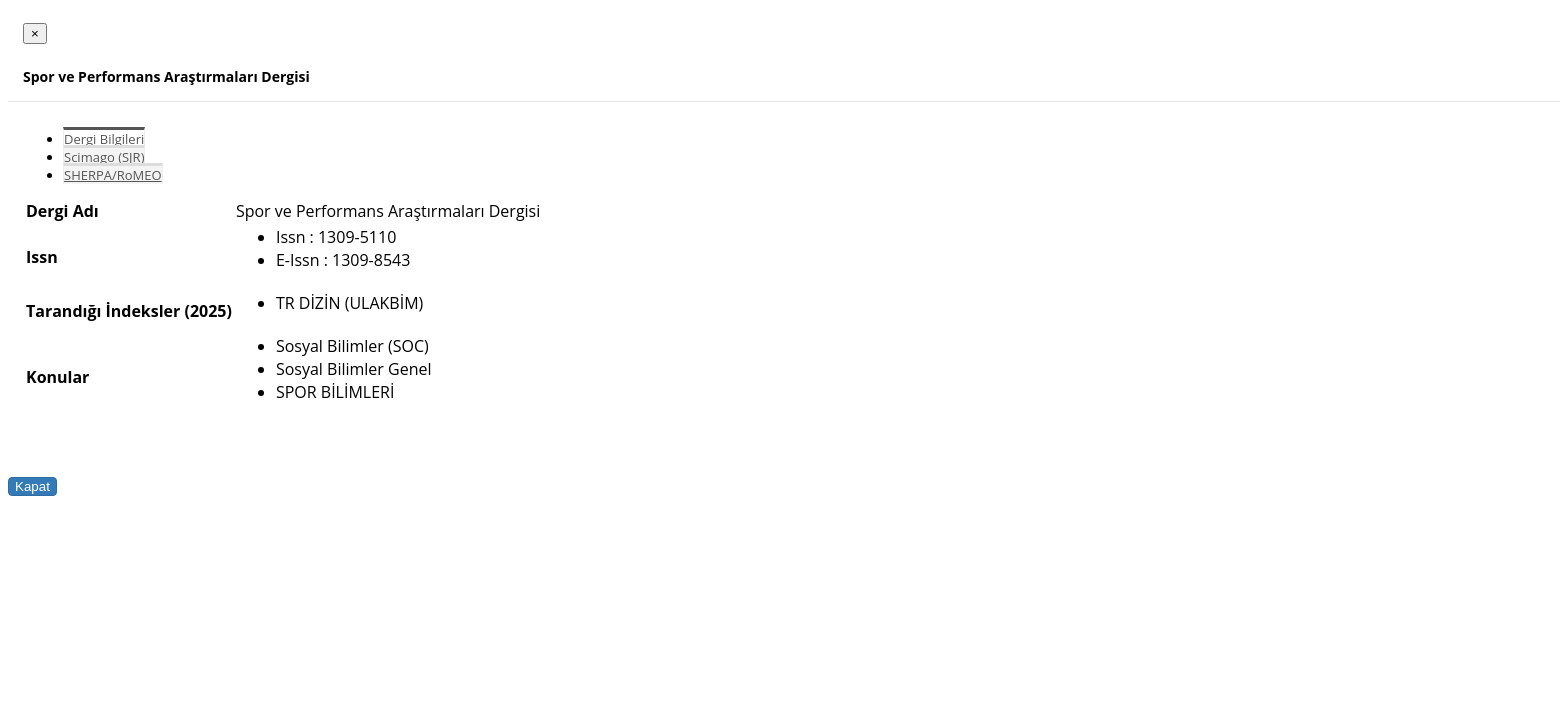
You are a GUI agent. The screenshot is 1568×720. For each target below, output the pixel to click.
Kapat (32, 486)
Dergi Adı (62, 211)
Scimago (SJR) (104, 157)
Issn (42, 257)
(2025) (207, 311)
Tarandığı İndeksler (103, 311)
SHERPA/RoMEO (113, 175)
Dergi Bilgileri (104, 139)
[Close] (35, 33)
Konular (57, 377)
